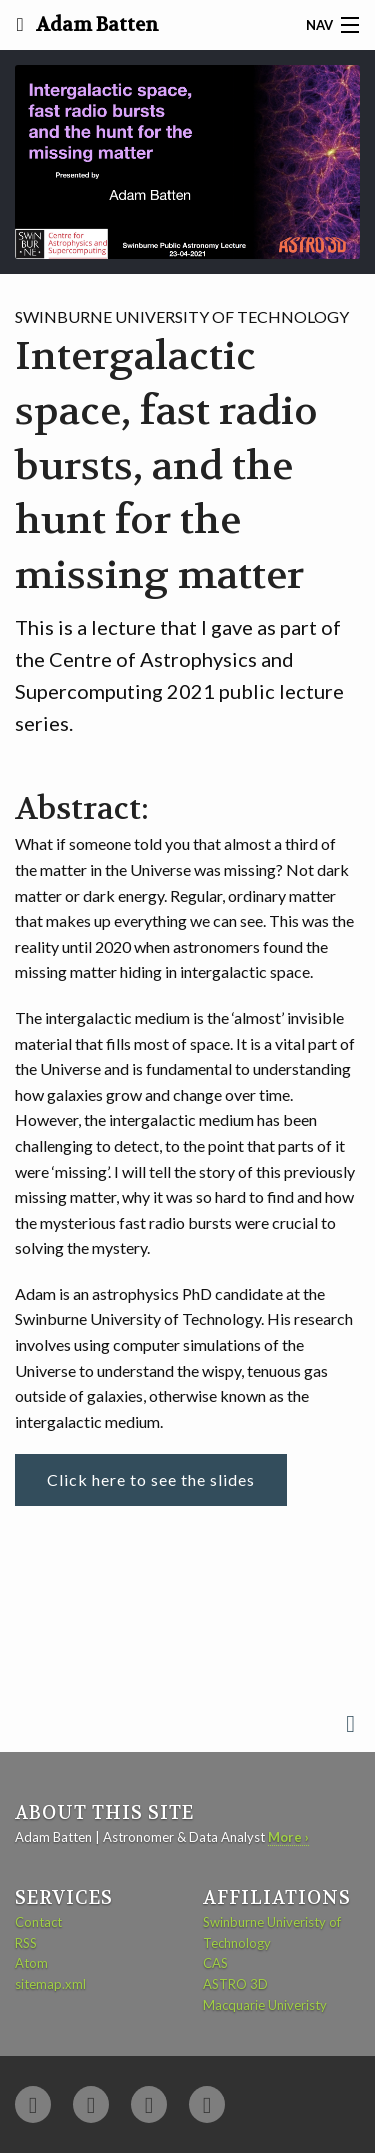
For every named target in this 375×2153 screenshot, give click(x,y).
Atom (31, 1963)
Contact (38, 1922)
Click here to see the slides (151, 1479)
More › (288, 1837)
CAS (215, 1963)
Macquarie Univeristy (265, 2005)
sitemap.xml (50, 1984)
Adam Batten (95, 25)
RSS (26, 1943)
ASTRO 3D (235, 1984)
